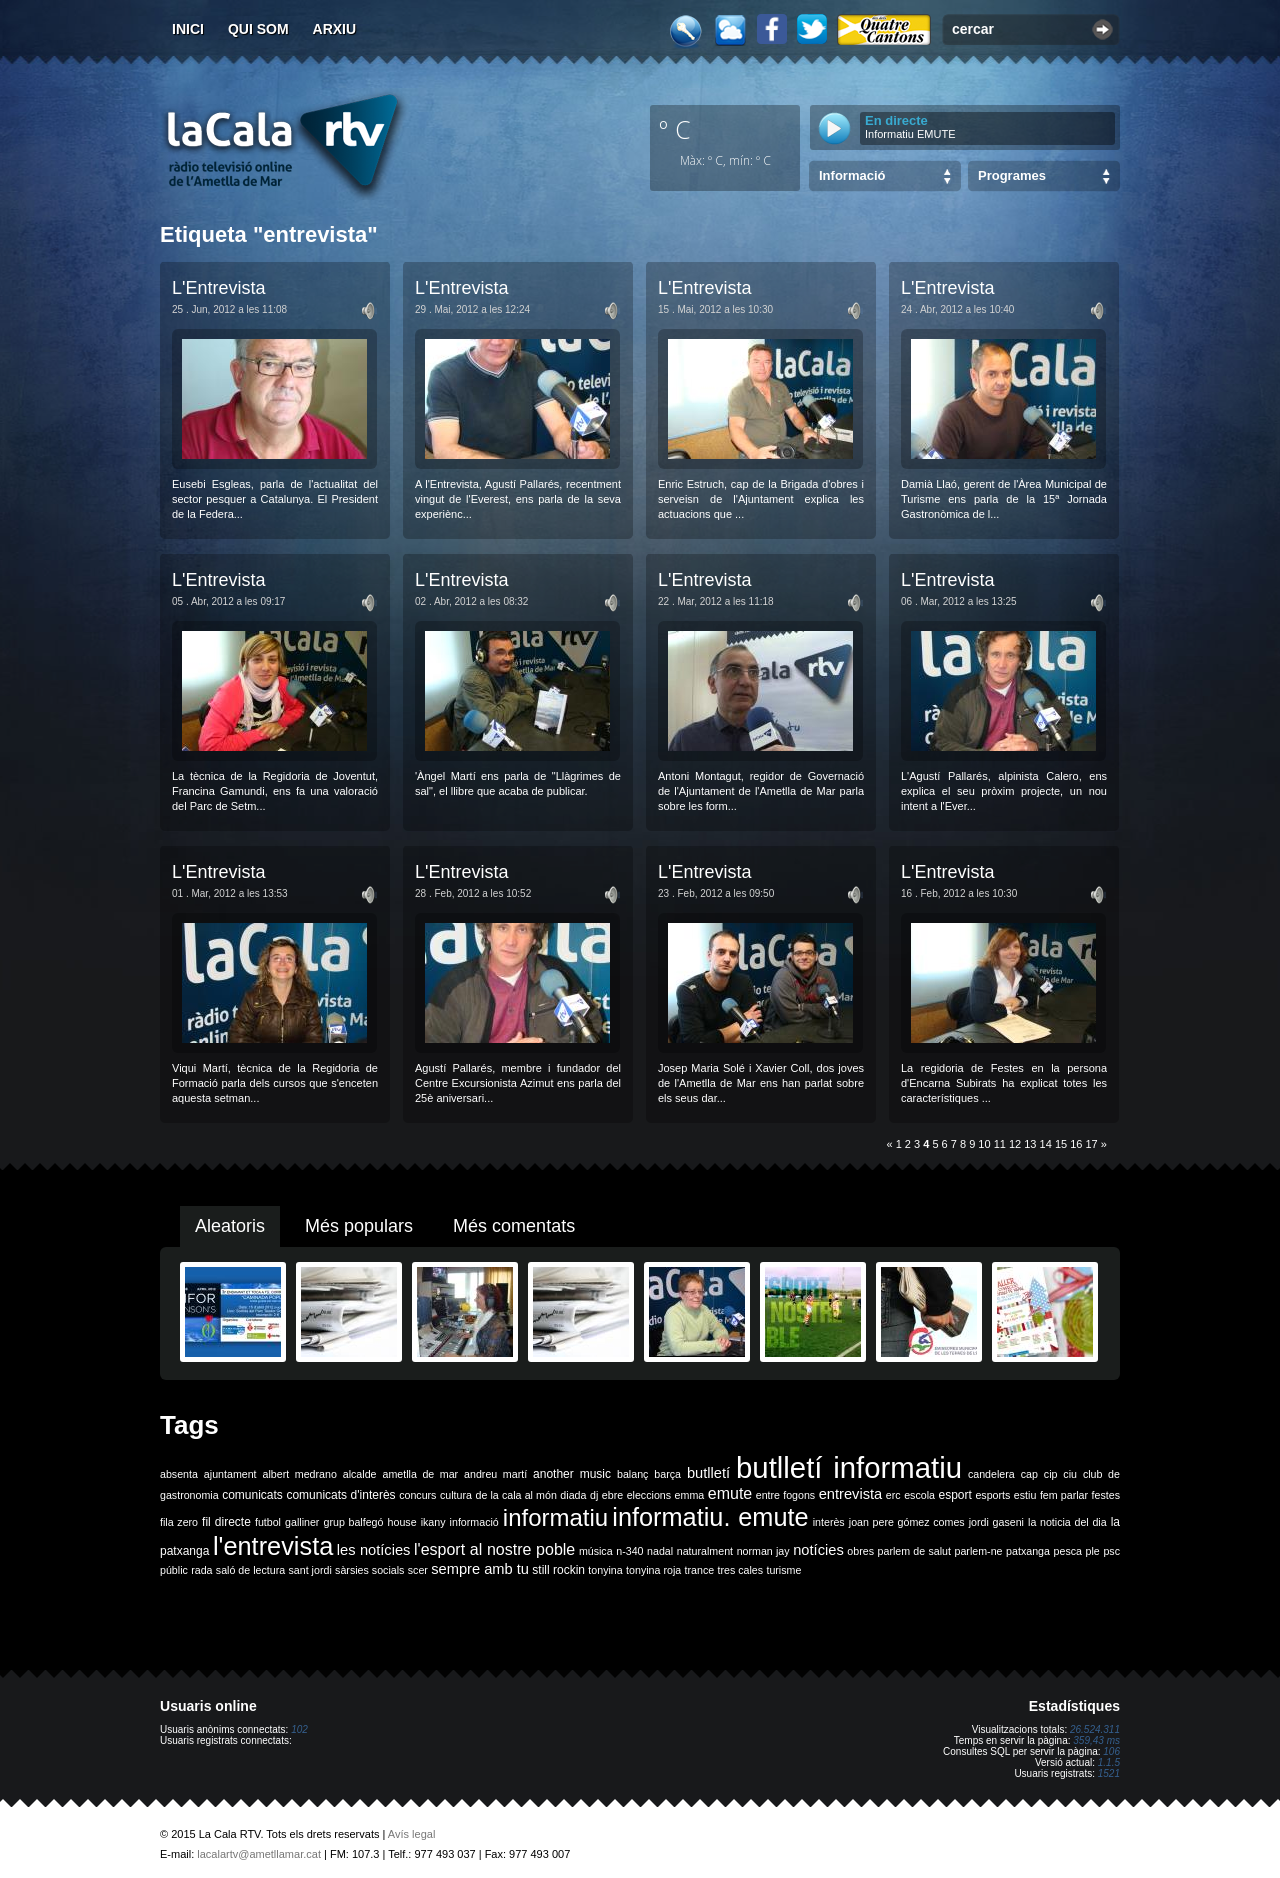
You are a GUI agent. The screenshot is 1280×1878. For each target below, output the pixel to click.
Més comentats (514, 1226)
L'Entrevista (218, 288)
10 (984, 1144)
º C (675, 129)
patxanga (1028, 1551)
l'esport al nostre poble (494, 1549)
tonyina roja (653, 1570)
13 (1030, 1144)
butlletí (708, 1473)
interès (829, 1522)
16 (1076, 1144)
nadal (660, 1551)
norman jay (763, 1551)
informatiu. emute (710, 1517)
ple (1093, 1551)
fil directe (226, 1522)
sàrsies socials (369, 1570)
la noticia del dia (1067, 1522)
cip (1051, 1474)
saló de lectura (250, 1570)
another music (572, 1474)
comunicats (252, 1495)
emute (730, 1493)
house (402, 1522)
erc (893, 1495)
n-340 (629, 1551)
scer (418, 1570)
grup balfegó (353, 1522)
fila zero (179, 1522)
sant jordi (310, 1570)
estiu (1025, 1495)
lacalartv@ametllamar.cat (259, 1854)
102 (299, 1729)
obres (860, 1551)
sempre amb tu (480, 1569)
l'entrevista (273, 1546)
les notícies (374, 1550)
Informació (852, 175)
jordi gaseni (996, 1522)
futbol (268, 1522)
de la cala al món (516, 1495)
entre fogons (785, 1495)
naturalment (705, 1551)
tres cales (740, 1570)
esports (992, 1495)
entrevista (851, 1494)
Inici (188, 29)
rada (201, 1570)
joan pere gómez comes (907, 1522)
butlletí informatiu (849, 1467)
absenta (179, 1474)
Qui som (258, 29)
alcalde (360, 1474)
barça (667, 1474)
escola (919, 1495)
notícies (818, 1550)
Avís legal (412, 1834)
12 (1015, 1144)
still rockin (558, 1570)
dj (594, 1495)
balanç (632, 1474)
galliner (302, 1522)
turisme (783, 1570)
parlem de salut (914, 1551)
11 (1000, 1144)
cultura (456, 1495)
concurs (417, 1495)
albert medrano (300, 1474)
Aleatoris (230, 1226)
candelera (991, 1474)
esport (954, 1495)
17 (1092, 1144)
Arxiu (335, 29)
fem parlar (1064, 1495)
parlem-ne (979, 1551)
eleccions (649, 1495)
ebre (612, 1495)
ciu (1070, 1474)
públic (174, 1570)
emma (690, 1495)
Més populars (359, 1226)
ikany (433, 1522)
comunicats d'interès (340, 1495)
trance (700, 1570)
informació (474, 1522)
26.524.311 (1095, 1729)
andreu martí (495, 1474)
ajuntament (230, 1474)
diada (573, 1495)
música (596, 1551)
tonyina (605, 1570)
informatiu (555, 1517)
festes (1106, 1495)
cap (1029, 1474)
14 (1046, 1144)
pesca (1068, 1551)
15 (1061, 1144)
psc (1111, 1551)
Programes (1012, 175)
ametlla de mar (420, 1474)
